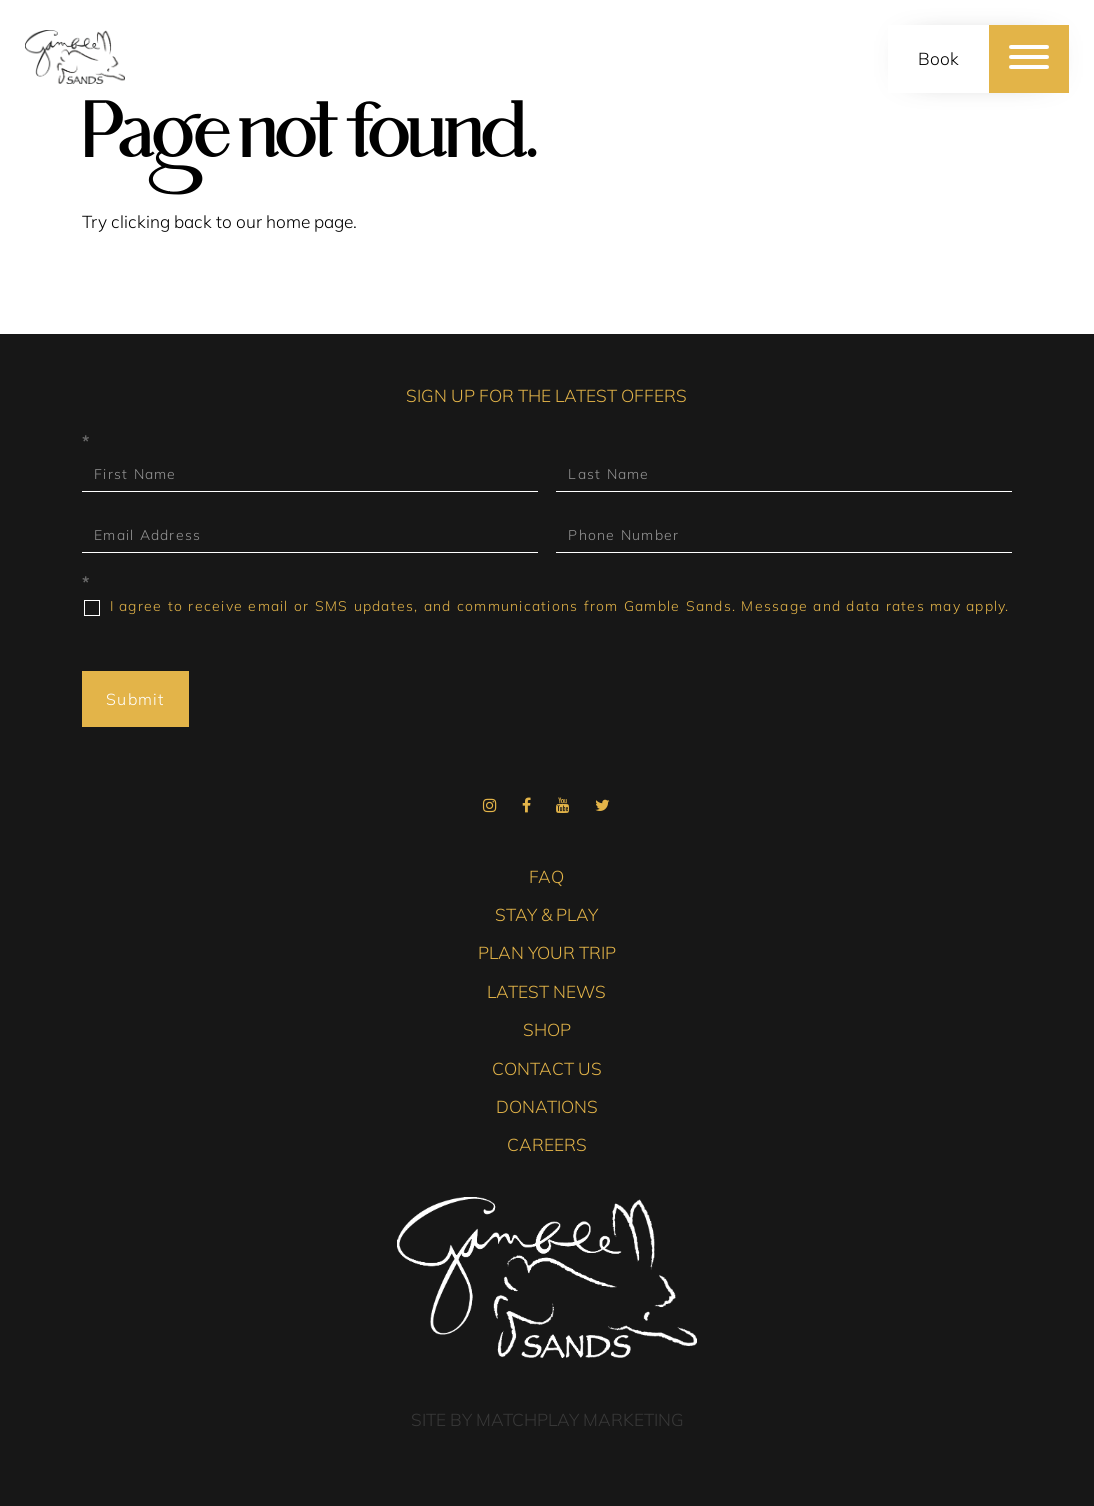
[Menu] (1029, 59)
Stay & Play (546, 914)
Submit (135, 699)
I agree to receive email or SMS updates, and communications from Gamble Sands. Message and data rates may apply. (546, 606)
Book (938, 58)
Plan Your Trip (547, 952)
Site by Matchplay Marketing (547, 1419)
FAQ (546, 876)
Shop (547, 1029)
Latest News (546, 991)
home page (309, 221)
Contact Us (547, 1068)
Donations (547, 1106)
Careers (547, 1144)
